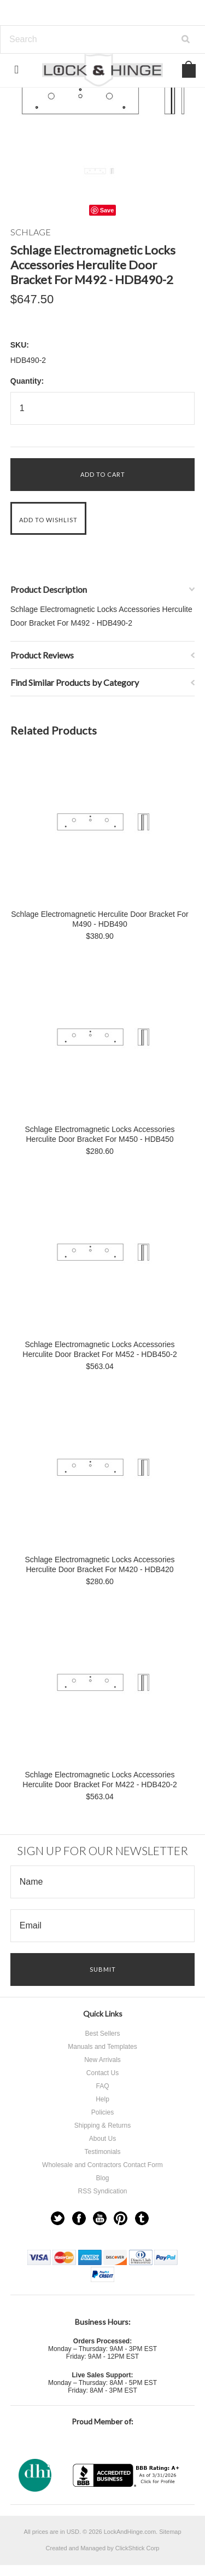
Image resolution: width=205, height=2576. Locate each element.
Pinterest (120, 2218)
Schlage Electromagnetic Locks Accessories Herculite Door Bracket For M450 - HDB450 (100, 1134)
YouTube (100, 2218)
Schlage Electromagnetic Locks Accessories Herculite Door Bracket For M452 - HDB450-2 (99, 1349)
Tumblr (142, 2218)
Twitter (58, 2218)
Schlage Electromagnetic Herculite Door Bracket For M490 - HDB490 (99, 919)
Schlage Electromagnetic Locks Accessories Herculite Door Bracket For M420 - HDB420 (100, 1564)
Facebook (79, 2218)
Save (107, 210)
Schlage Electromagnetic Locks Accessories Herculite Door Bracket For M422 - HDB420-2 (99, 1779)
